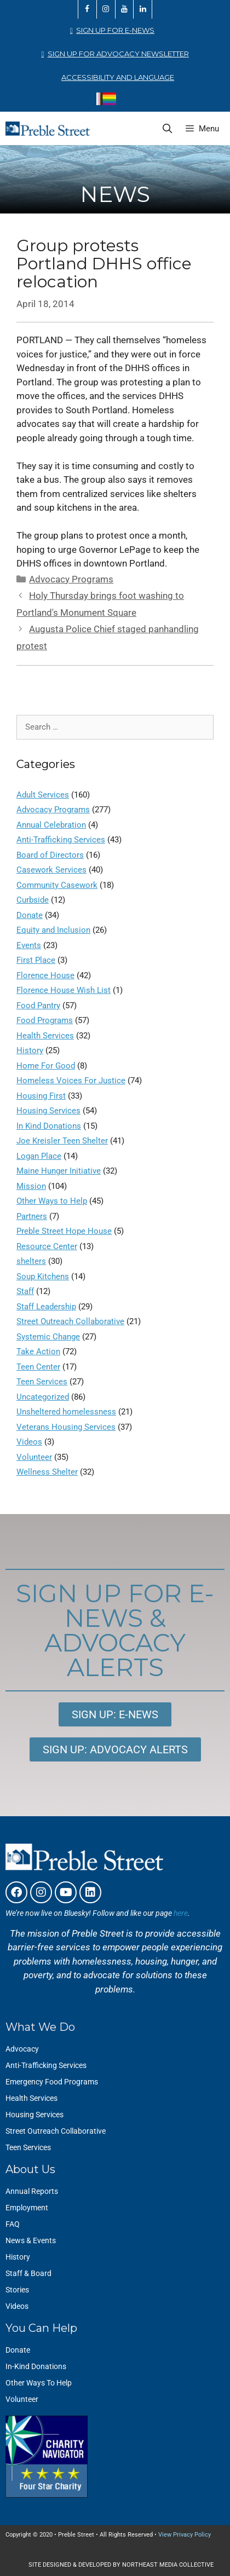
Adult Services (42, 795)
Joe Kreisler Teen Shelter (62, 1141)
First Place (35, 960)
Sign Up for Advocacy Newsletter (118, 53)
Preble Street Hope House (64, 1231)
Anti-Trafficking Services (60, 840)
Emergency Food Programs (51, 2081)
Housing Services (48, 1111)
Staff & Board (28, 2273)
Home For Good (45, 1066)
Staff (25, 1291)
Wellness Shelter (47, 1472)
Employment (26, 2207)
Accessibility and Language (117, 77)
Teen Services (41, 1382)
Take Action (38, 1351)
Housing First (41, 1096)
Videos (29, 1442)
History (29, 1050)
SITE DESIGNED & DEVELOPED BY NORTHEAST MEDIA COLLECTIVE (121, 2564)
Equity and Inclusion (53, 930)
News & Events (30, 2240)
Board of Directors (50, 855)
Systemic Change (48, 1337)
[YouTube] (125, 9)
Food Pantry (38, 1005)
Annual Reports (31, 2191)
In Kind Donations (48, 1126)
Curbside (32, 900)
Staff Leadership (46, 1307)
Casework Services (51, 870)
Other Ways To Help (38, 2382)
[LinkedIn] (143, 9)
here (181, 1913)
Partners (31, 1216)
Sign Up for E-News (115, 30)
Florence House (45, 975)
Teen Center (38, 1367)
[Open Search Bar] (168, 128)
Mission (31, 1186)
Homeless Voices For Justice (70, 1080)
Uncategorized (42, 1397)
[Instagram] (106, 9)
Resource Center (46, 1246)
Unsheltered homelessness (66, 1412)
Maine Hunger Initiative (58, 1171)
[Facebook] (87, 9)
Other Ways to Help (51, 1201)
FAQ (12, 2224)
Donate (29, 915)
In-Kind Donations (35, 2366)
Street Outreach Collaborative (70, 1321)
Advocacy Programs (71, 579)
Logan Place (38, 1156)
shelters (31, 1261)
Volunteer (34, 1457)
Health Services (45, 1036)
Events (28, 945)
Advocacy (22, 2048)
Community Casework (56, 885)
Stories (17, 2289)
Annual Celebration (51, 825)
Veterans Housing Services (66, 1427)
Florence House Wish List (63, 990)
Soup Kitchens (42, 1276)
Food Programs (44, 1020)
